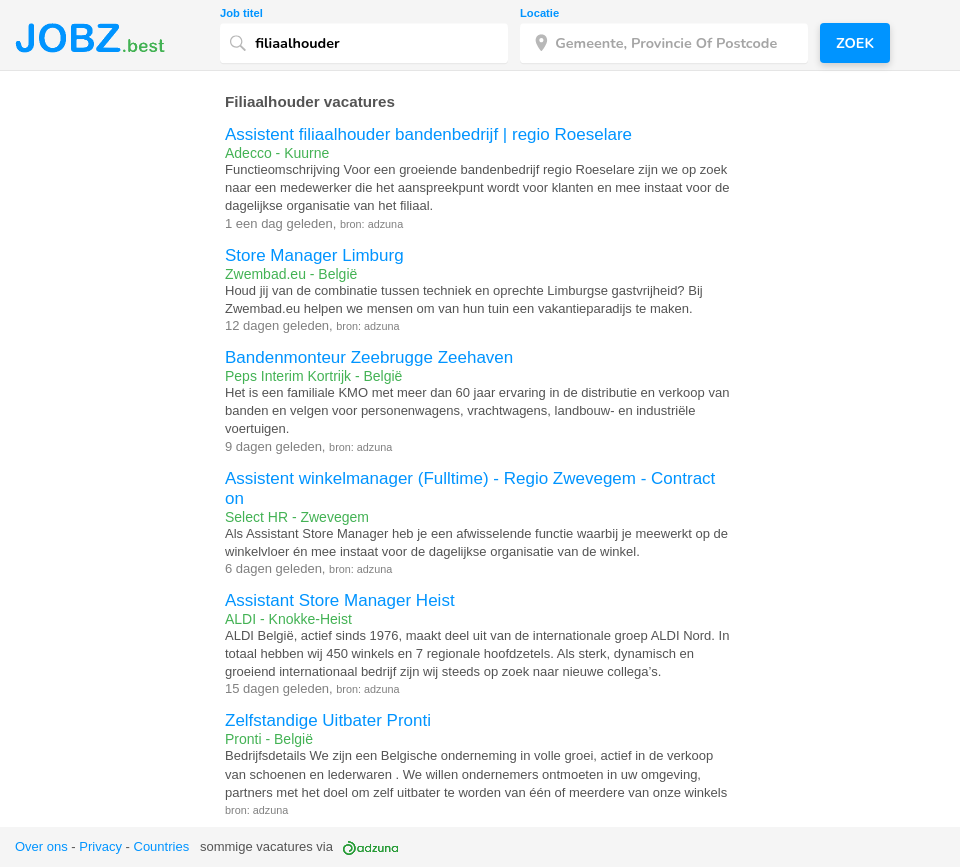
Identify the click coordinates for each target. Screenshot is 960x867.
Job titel (241, 13)
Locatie (539, 13)
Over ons (41, 846)
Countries (162, 846)
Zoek (855, 43)
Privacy (100, 846)
